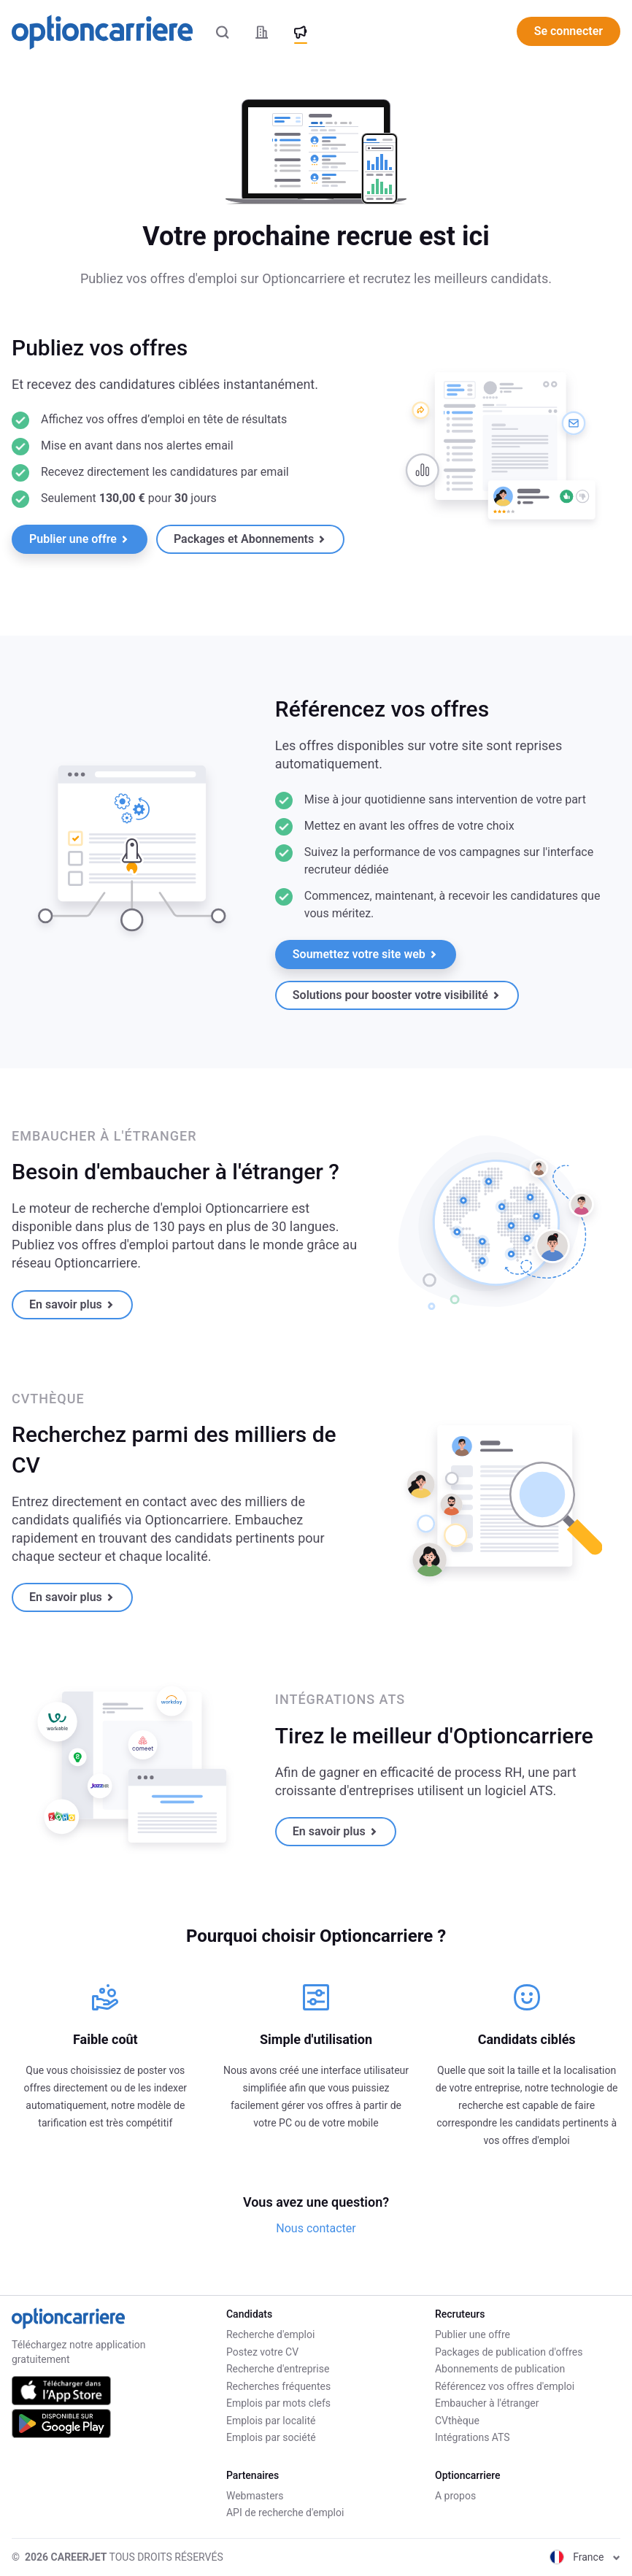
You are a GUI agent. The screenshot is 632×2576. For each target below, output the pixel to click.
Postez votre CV (262, 2352)
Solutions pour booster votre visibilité (396, 995)
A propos (455, 2496)
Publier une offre (78, 539)
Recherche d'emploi (270, 2334)
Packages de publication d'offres (508, 2352)
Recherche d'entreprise (277, 2369)
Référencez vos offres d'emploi (504, 2386)
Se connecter (568, 31)
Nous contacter (315, 2228)
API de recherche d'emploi (285, 2512)
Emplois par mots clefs (278, 2403)
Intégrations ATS (472, 2437)
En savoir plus (71, 1304)
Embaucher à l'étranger (487, 2403)
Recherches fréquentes (278, 2386)
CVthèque (457, 2420)
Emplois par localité (270, 2420)
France (585, 2557)
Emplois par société (271, 2437)
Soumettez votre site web (365, 954)
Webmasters (255, 2496)
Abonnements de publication (500, 2369)
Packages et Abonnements (249, 539)
